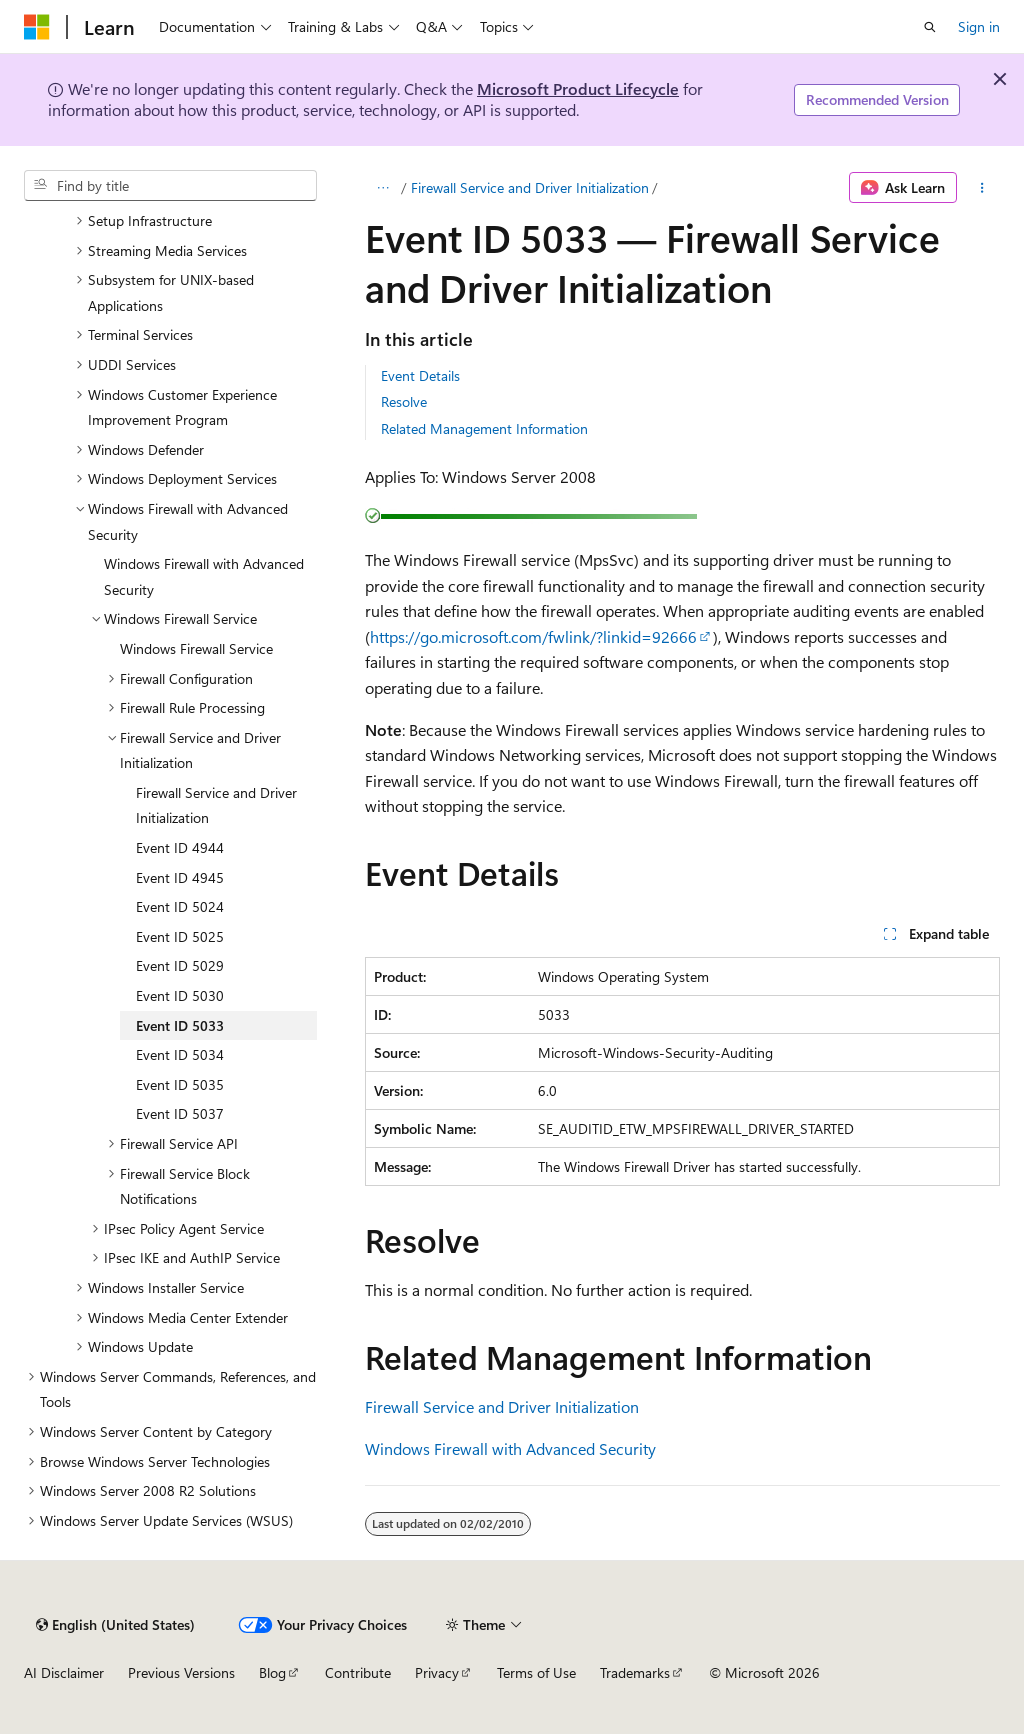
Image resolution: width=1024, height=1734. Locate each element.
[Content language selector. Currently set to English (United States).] (115, 1625)
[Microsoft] (37, 27)
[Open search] (930, 27)
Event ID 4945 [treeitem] (180, 877)
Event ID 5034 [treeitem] (180, 1054)
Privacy (437, 1672)
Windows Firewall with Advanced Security (510, 1448)
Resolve (404, 401)
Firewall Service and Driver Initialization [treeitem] (216, 805)
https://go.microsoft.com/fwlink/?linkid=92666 (533, 636)
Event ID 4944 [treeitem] (180, 847)
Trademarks (635, 1672)
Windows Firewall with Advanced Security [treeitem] (204, 576)
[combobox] (170, 186)
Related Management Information (484, 428)
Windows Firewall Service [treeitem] (196, 648)
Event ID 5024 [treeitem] (180, 906)
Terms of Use (536, 1672)
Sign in (979, 26)
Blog (272, 1672)
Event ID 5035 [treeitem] (180, 1084)
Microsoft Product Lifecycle (578, 88)
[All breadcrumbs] (382, 188)
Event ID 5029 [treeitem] (180, 965)
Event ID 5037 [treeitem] (180, 1113)
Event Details (420, 375)
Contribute (358, 1672)
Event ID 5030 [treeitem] (180, 995)
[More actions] (982, 188)
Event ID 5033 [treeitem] (180, 1025)
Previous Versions (181, 1672)
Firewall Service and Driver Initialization (530, 187)
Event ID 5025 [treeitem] (180, 936)
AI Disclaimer (64, 1672)
